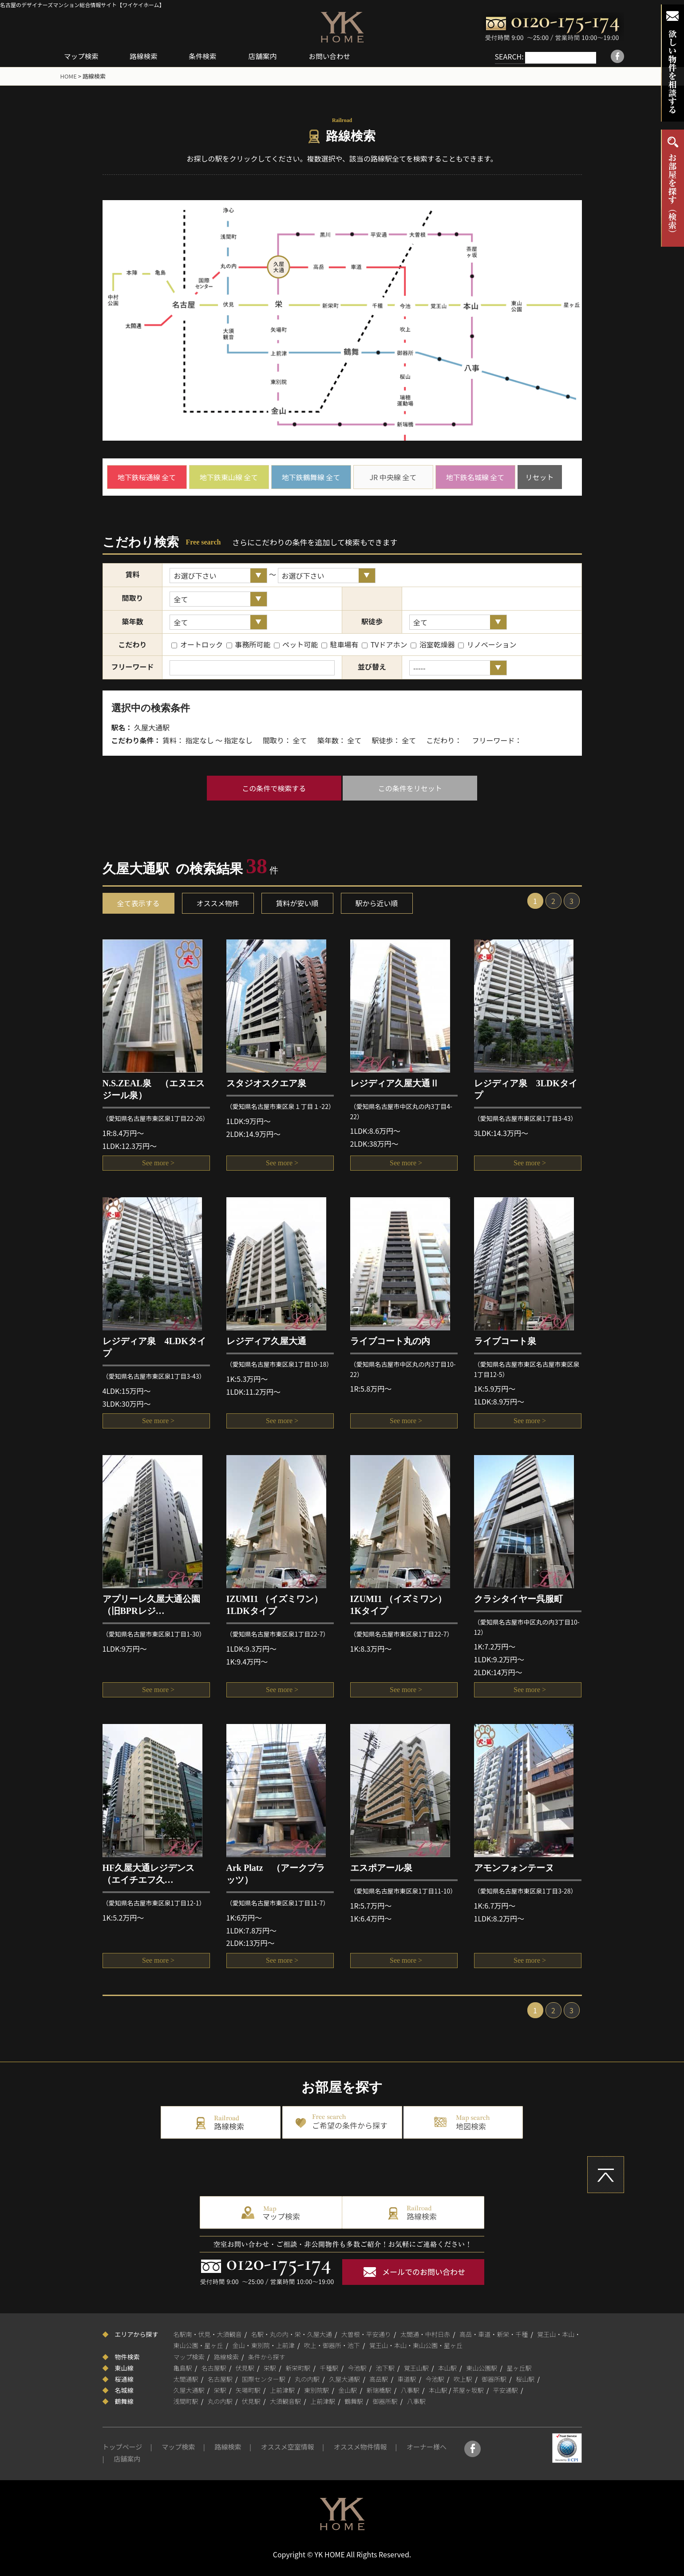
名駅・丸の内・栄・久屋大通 (291, 2334)
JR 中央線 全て (393, 476)
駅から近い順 (377, 903)
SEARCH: (500, 56)
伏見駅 (245, 2367)
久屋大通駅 (344, 2379)
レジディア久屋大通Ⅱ (394, 1083)
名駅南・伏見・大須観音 (208, 2334)
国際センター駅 (263, 2379)
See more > (156, 1164)
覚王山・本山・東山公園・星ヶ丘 (416, 2345)
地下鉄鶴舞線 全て (311, 476)
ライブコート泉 (505, 1341)
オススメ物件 (218, 903)
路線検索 (147, 56)
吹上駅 (463, 2379)
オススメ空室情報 (287, 2446)
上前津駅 (282, 2390)
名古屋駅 (214, 2367)
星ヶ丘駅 (518, 2367)
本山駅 (447, 2367)
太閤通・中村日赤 (425, 2334)
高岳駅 (378, 2379)
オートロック (197, 644)
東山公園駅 (481, 2367)
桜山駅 (525, 2379)
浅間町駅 (186, 2401)
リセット (539, 476)
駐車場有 (340, 644)
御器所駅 (494, 2379)
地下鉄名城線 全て (475, 476)
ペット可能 (296, 644)
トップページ (122, 2446)
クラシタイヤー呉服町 (518, 1599)
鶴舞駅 (353, 2401)
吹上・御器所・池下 (332, 2345)
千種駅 (329, 2367)
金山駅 (347, 2390)
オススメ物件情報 (360, 2446)
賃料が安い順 (297, 903)
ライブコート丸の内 (390, 1341)
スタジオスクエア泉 (266, 1083)
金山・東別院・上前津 (264, 2345)
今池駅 (357, 2367)
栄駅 (270, 2367)
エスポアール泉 (381, 1868)
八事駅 (410, 2390)
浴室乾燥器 (433, 644)
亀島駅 (183, 2367)
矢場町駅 (248, 2390)
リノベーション (487, 644)
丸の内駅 (307, 2379)
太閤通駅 (186, 2379)
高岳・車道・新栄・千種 (493, 2334)
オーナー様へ (427, 2446)
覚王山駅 (416, 2367)
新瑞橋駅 (379, 2390)
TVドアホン (384, 644)
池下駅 (385, 2367)
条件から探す (266, 2356)
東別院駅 (316, 2390)
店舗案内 (269, 56)
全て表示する (138, 903)
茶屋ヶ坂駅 (468, 2390)
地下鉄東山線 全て (229, 476)
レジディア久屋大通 (266, 1341)
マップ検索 (82, 56)
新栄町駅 (297, 2367)
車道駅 (407, 2379)
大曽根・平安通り (366, 2334)
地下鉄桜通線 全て (147, 476)
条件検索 (208, 56)
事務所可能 (248, 644)
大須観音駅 (285, 2401)
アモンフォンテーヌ (514, 1868)
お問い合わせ (337, 56)
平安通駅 (505, 2390)
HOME (68, 76)
